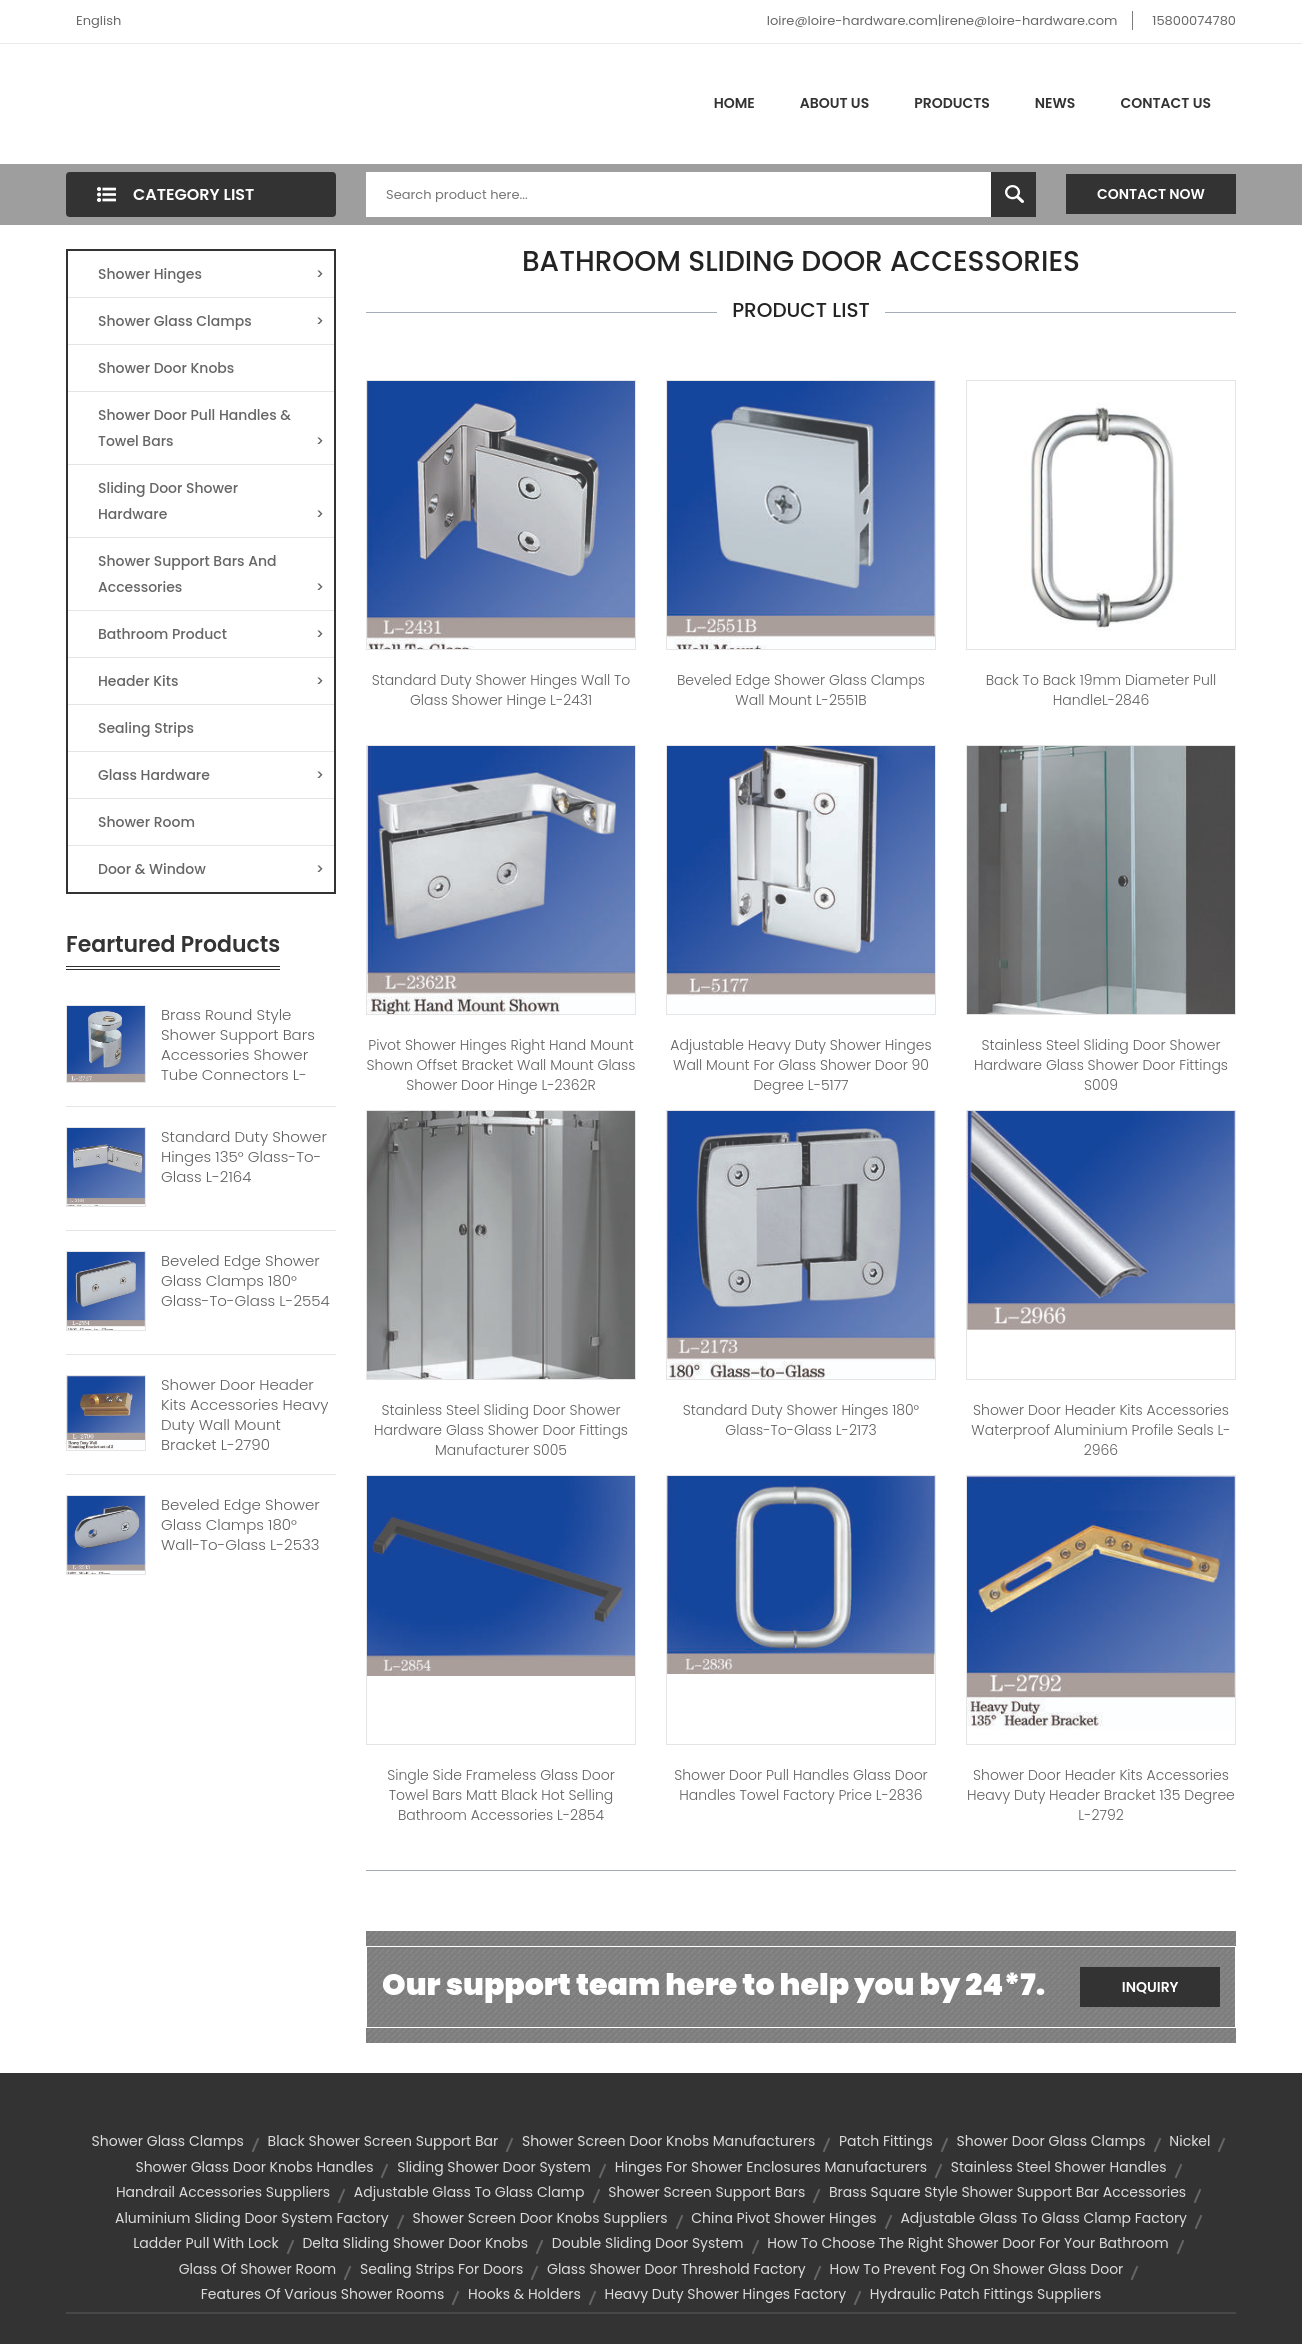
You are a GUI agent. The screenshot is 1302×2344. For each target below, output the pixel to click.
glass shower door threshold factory (676, 2269)
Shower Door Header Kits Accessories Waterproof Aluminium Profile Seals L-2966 (1100, 1430)
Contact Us (1165, 103)
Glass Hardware (211, 775)
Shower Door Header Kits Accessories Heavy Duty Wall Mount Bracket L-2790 (244, 1415)
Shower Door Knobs (166, 368)
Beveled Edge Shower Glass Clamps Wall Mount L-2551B (801, 690)
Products (952, 103)
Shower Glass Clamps (211, 321)
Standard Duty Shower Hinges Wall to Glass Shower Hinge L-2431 (501, 690)
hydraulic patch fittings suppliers (985, 2294)
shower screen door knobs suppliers (539, 2218)
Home (734, 103)
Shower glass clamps (168, 2141)
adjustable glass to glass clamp (469, 2192)
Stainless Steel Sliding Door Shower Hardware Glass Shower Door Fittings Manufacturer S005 (501, 1430)
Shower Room (146, 822)
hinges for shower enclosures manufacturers (771, 2167)
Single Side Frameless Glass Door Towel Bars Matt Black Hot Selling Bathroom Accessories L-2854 (501, 1795)
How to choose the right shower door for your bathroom (967, 2243)
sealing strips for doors (441, 2269)
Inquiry (1150, 1987)
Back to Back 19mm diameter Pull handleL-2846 (1101, 690)
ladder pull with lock (205, 2243)
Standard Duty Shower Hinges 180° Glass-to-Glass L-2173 (801, 1420)
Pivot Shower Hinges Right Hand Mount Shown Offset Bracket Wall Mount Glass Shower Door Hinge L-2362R (501, 1065)
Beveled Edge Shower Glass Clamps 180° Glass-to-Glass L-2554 (245, 1281)
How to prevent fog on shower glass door (976, 2269)
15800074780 (1194, 20)
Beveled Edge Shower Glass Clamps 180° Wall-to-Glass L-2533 (240, 1525)
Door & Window (211, 869)
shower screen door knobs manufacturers (668, 2141)
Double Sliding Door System (648, 2243)
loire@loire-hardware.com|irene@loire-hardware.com (942, 20)
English (98, 20)
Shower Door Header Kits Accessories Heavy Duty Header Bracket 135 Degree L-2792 (1101, 1795)
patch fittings (886, 2141)
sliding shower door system (494, 2167)
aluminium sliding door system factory (252, 2218)
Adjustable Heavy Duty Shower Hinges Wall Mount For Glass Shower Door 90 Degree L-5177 (800, 1065)
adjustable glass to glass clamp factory (1043, 2218)
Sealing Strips (146, 728)
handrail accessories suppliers (223, 2192)
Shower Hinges (211, 274)
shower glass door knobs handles (254, 2167)
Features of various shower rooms (323, 2294)
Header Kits (211, 681)
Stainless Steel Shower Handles (1059, 2167)
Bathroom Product (211, 634)
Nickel (1189, 2141)
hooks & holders (524, 2294)
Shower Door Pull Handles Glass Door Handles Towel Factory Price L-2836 (800, 1785)
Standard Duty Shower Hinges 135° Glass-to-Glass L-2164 (244, 1157)
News (1055, 103)
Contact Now (1151, 194)
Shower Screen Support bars (706, 2192)
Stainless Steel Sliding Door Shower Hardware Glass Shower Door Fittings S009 (1101, 1065)
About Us (834, 103)
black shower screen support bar (383, 2141)
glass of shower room (258, 2269)
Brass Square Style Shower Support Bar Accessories (1007, 2192)
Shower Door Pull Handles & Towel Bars (211, 429)
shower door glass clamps (1051, 2141)
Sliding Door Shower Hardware (211, 502)
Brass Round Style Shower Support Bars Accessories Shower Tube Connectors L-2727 (238, 1055)
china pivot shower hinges (783, 2218)
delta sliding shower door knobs (415, 2243)
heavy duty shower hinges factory (725, 2294)
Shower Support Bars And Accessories (211, 575)
